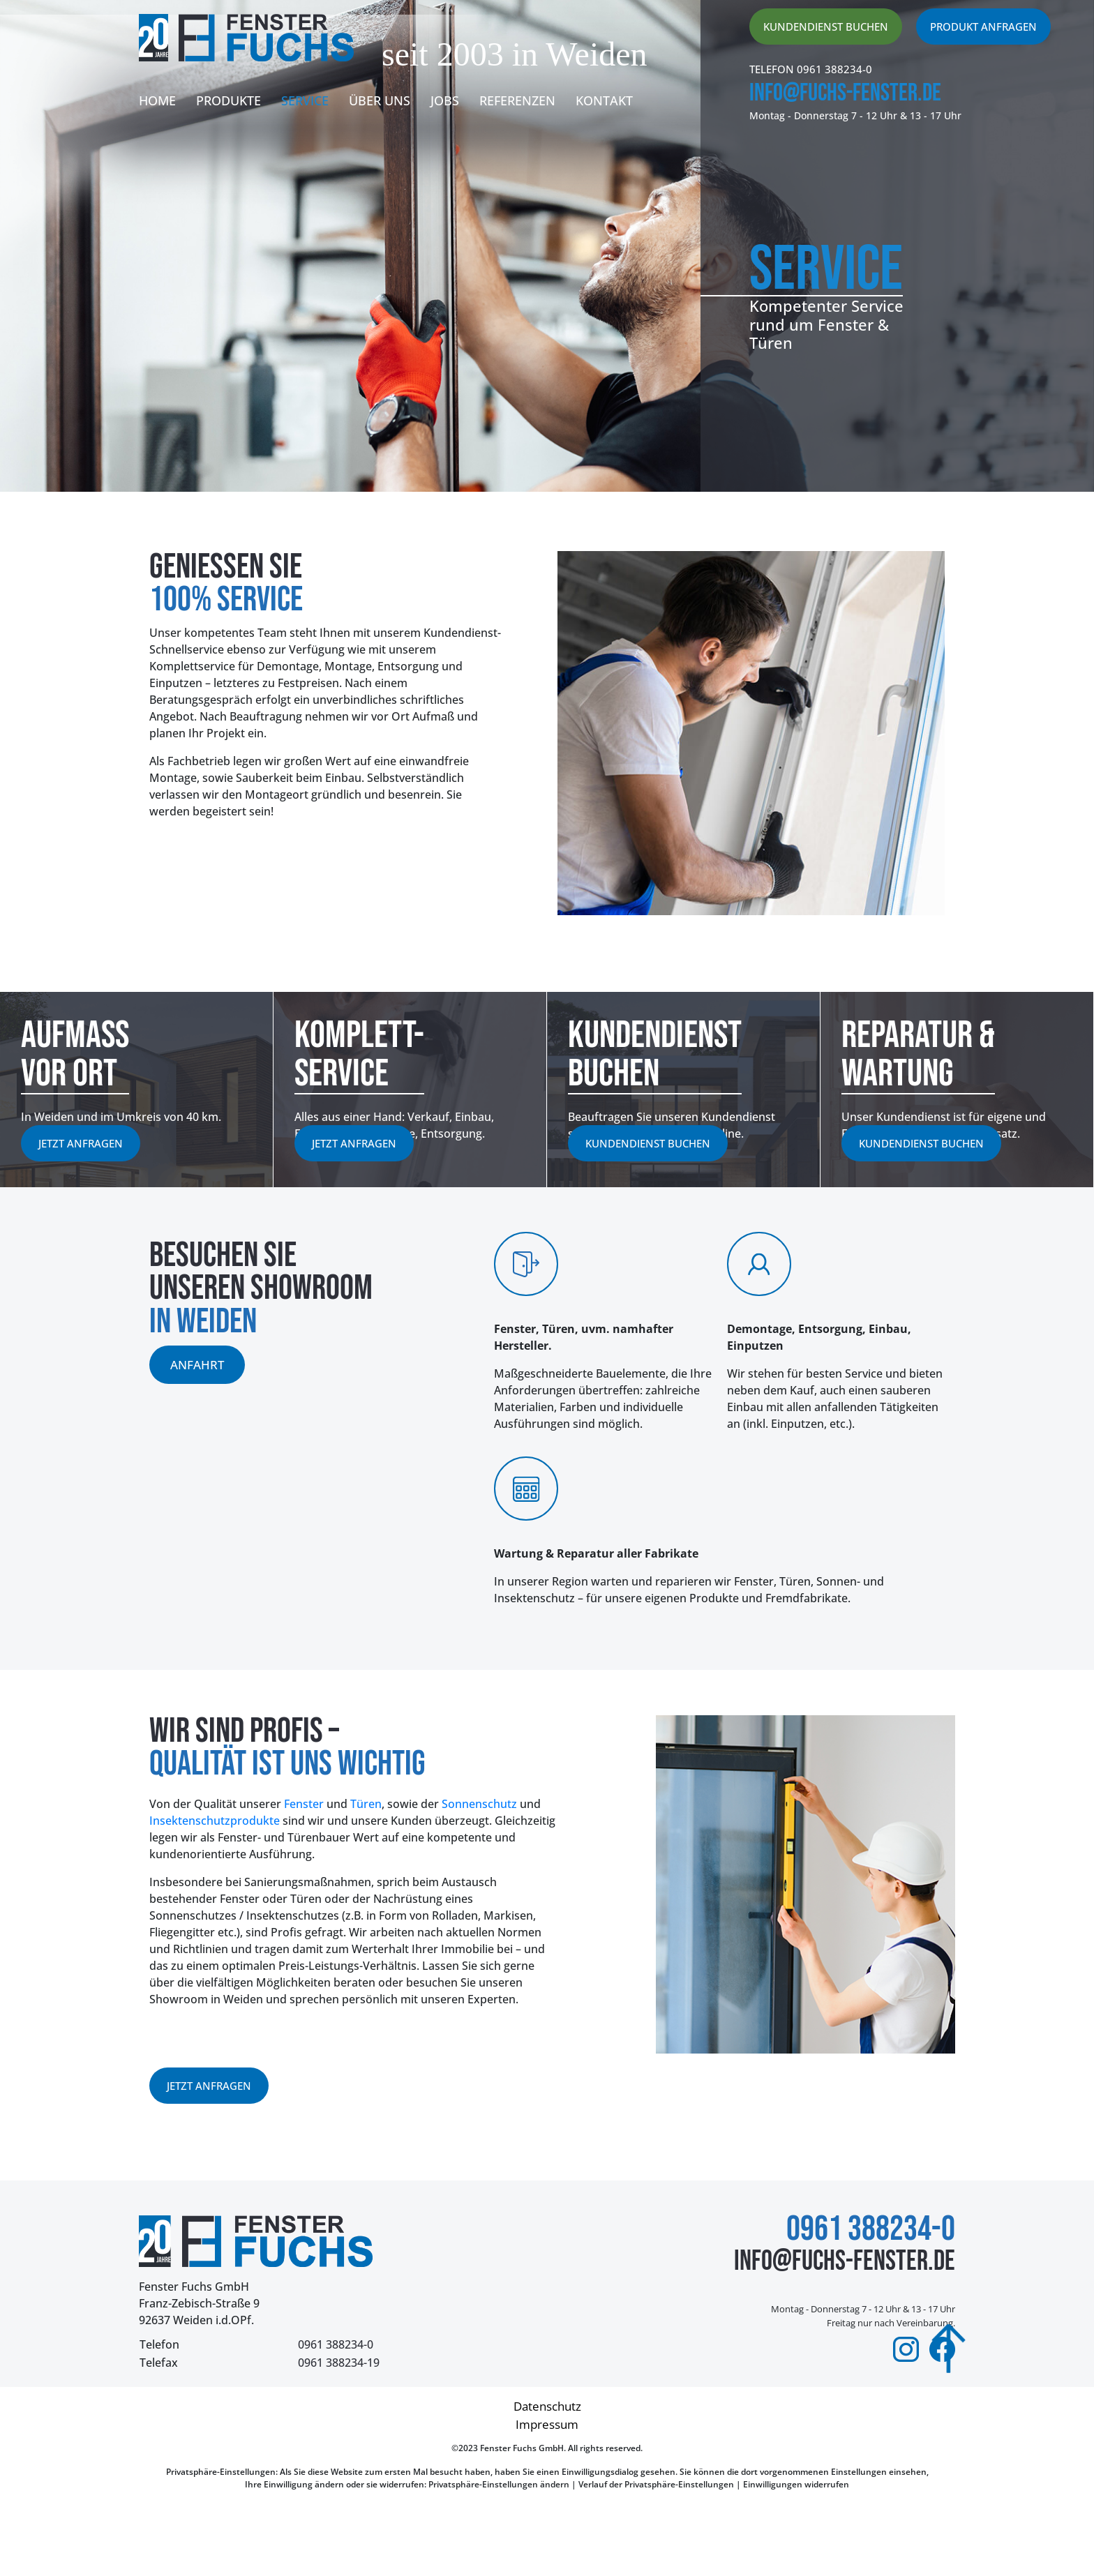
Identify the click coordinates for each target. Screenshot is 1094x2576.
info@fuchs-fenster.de (845, 93)
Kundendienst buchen (825, 26)
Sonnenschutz (479, 1804)
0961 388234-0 (335, 2344)
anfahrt (197, 1365)
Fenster (304, 1804)
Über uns (379, 100)
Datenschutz (547, 2406)
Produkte (228, 100)
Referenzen (517, 100)
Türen (366, 1804)
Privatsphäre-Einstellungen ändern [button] (498, 2484)
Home (157, 100)
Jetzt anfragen (80, 1143)
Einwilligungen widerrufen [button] (796, 2484)
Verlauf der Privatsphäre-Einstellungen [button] (656, 2484)
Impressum (547, 2424)
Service (305, 100)
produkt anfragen (983, 26)
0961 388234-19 (339, 2362)
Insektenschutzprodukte (214, 1820)
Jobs (444, 100)
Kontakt (604, 100)
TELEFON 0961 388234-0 (810, 69)
